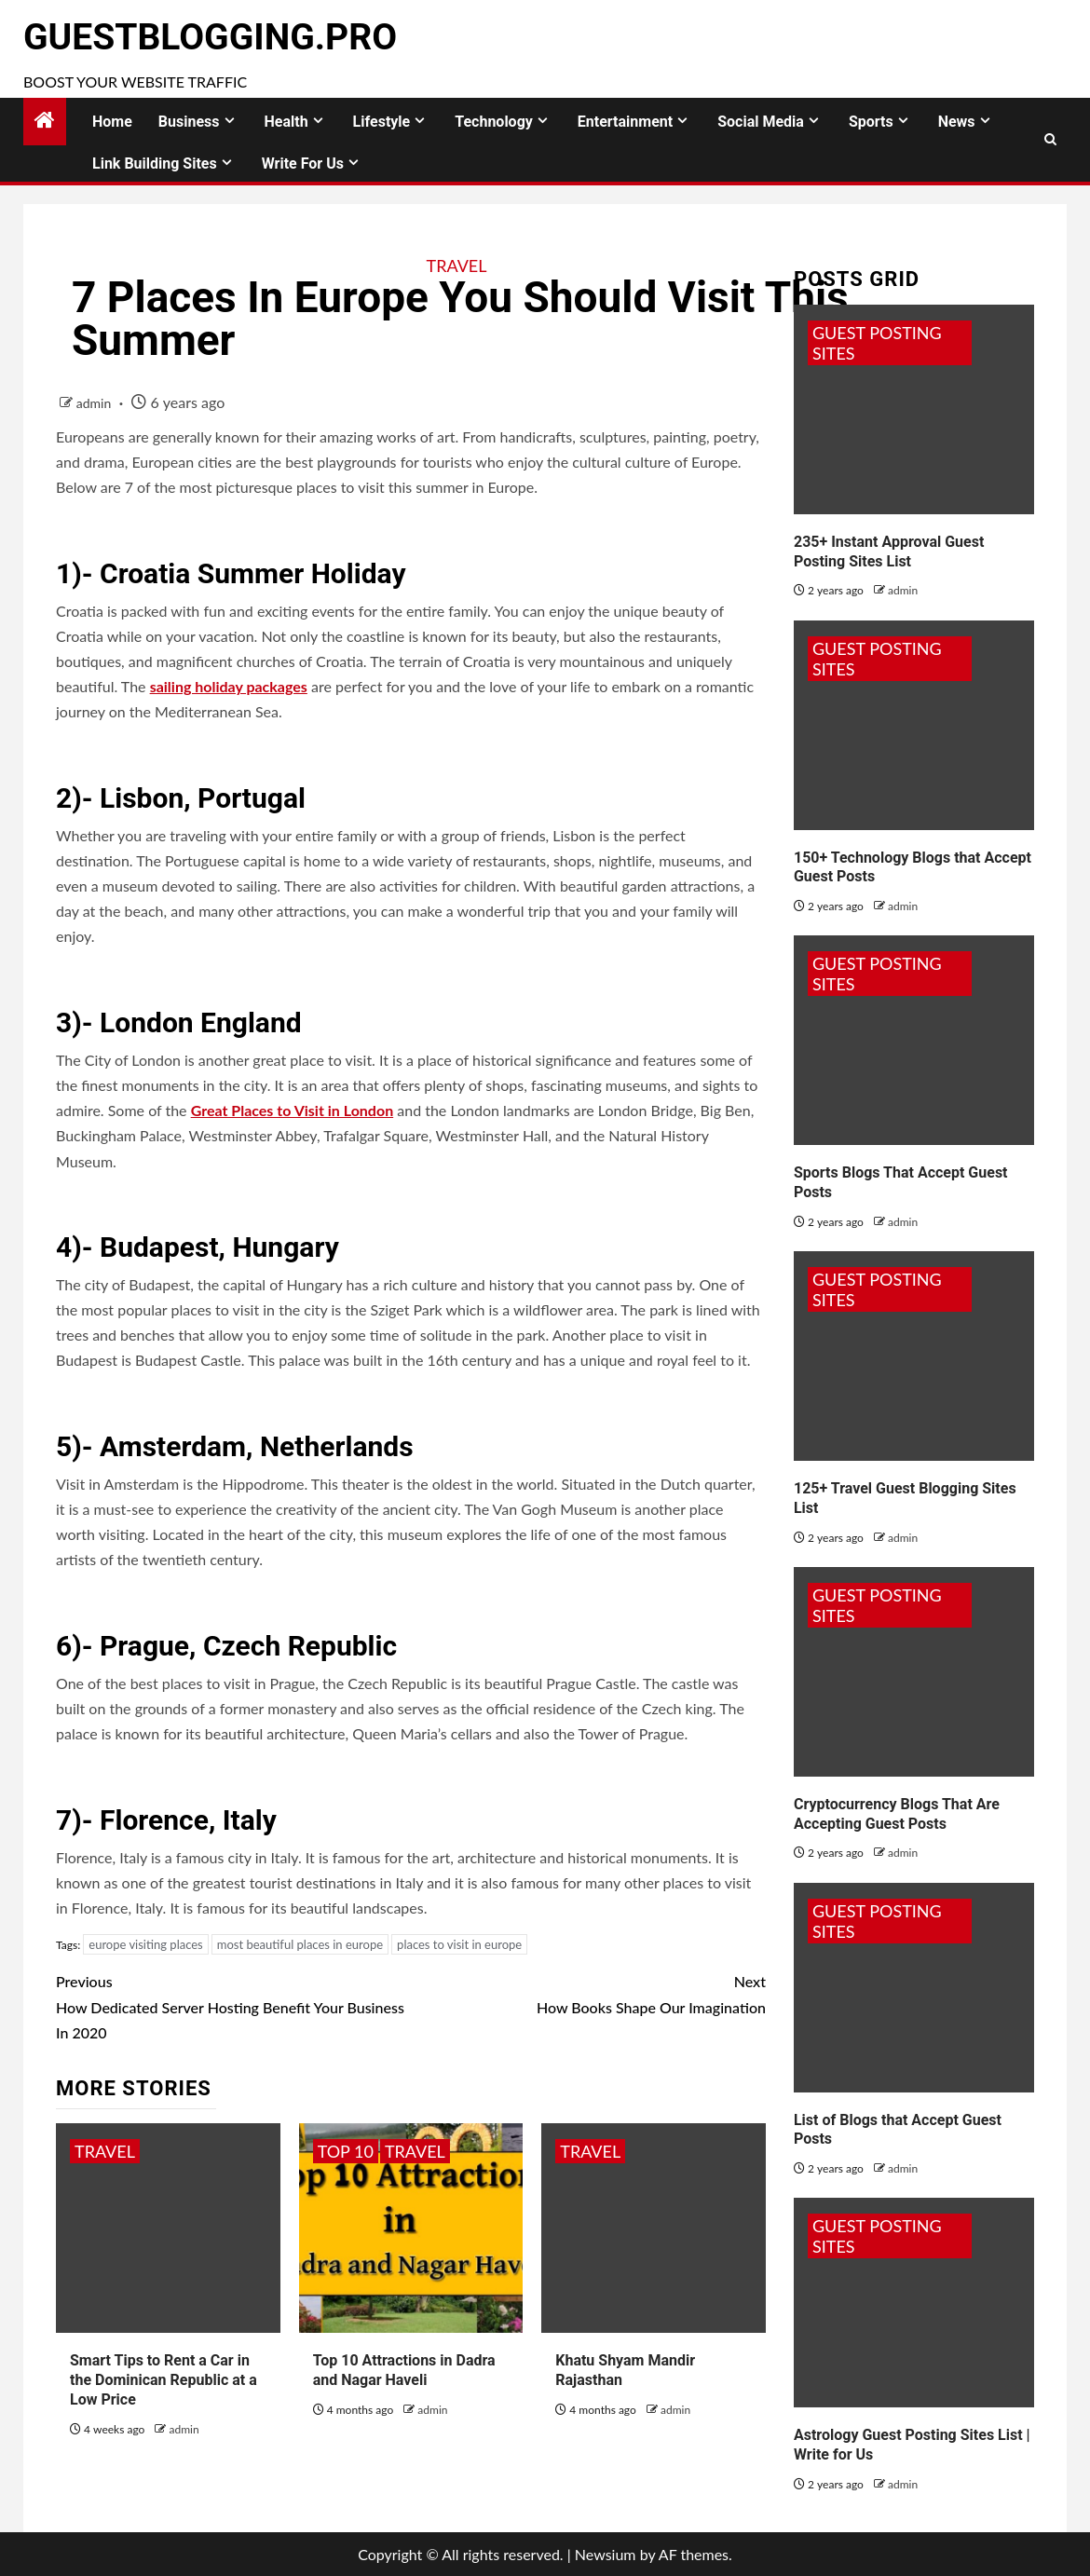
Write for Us (303, 163)
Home (112, 121)
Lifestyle (382, 121)
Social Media (760, 121)
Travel (457, 265)
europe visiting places (145, 1944)
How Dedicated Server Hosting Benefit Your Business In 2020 (233, 2004)
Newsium (605, 2554)
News (956, 121)
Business (189, 121)
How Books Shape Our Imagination (588, 1992)
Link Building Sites (154, 163)
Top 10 (346, 2151)
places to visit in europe (459, 1944)
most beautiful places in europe (300, 1944)
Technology (494, 121)
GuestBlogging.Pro (210, 37)
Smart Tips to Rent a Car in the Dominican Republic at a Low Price (163, 2379)
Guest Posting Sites (877, 342)
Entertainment (625, 121)
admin (95, 403)
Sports (871, 121)
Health (286, 121)
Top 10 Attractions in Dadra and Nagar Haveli (404, 2370)
